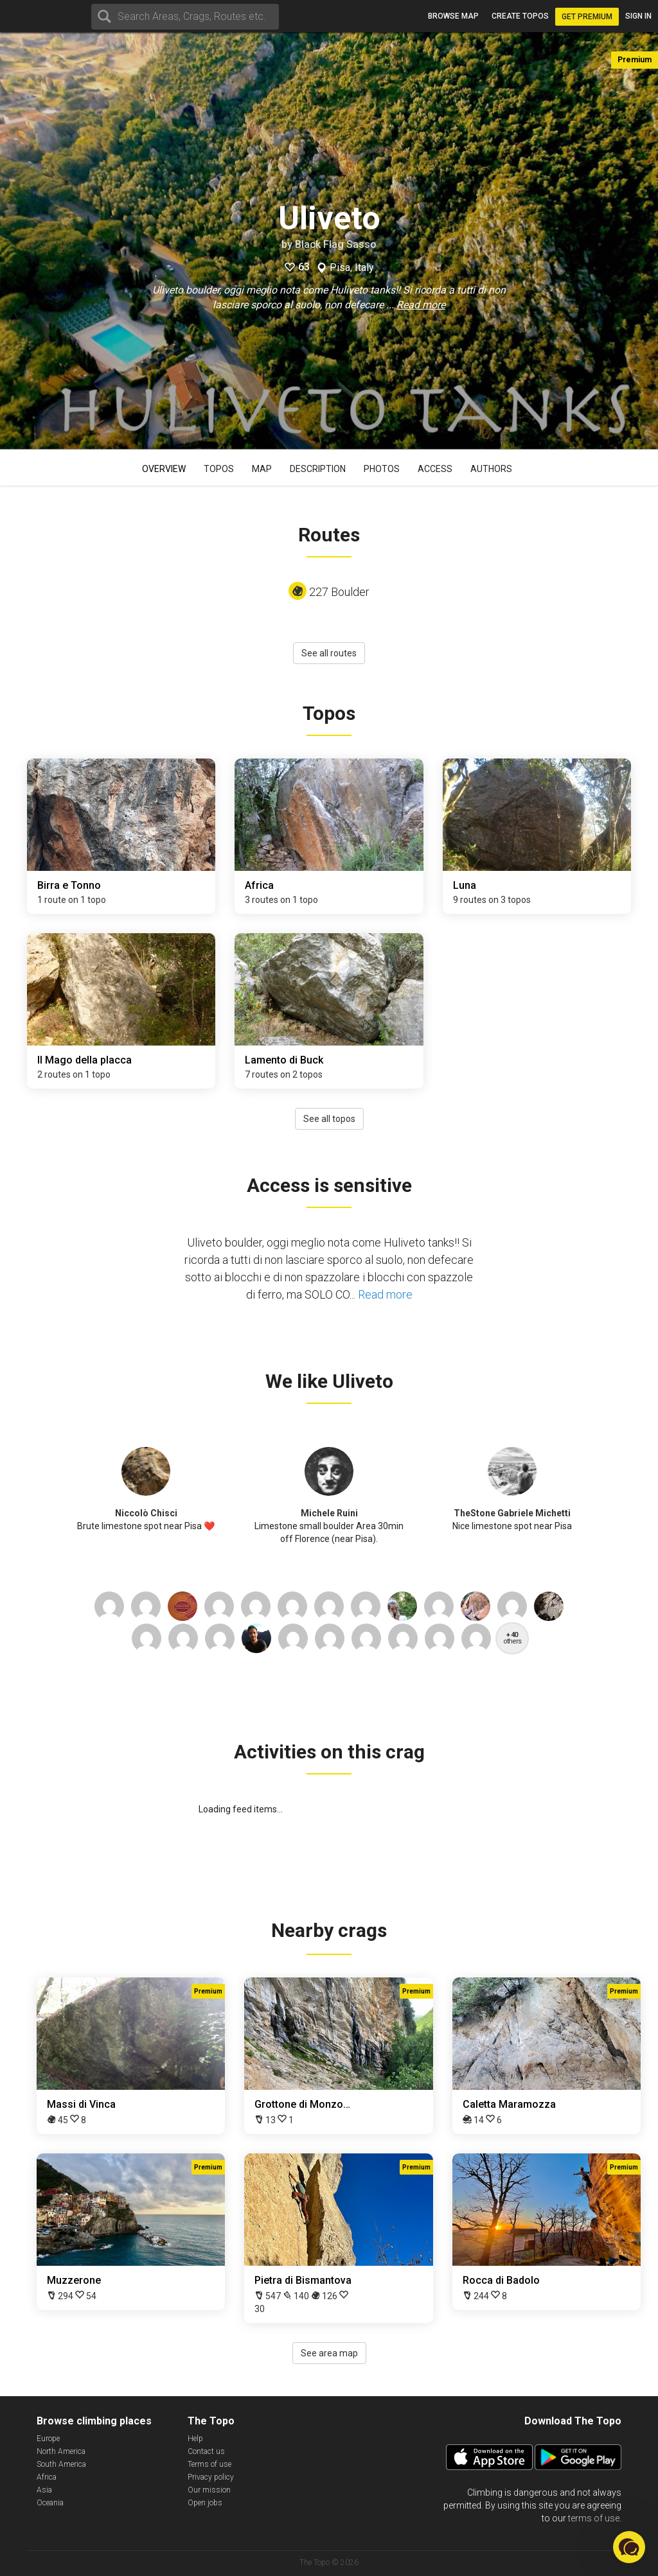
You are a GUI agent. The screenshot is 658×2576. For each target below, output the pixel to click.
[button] (629, 2547)
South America (61, 2464)
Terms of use (209, 2464)
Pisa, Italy (352, 268)
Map (262, 469)
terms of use (593, 2518)
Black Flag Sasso (336, 244)
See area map (329, 2353)
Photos (382, 469)
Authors (491, 469)
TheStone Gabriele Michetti (512, 1513)
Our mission (209, 2489)
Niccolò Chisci (146, 1513)
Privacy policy (211, 2477)
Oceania (50, 2502)
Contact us (206, 2451)
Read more (420, 305)
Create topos (520, 16)
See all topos (329, 1119)
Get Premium (587, 16)
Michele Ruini (329, 1513)
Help (195, 2438)
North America (61, 2451)
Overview (164, 469)
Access (435, 469)
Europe (48, 2438)
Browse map (453, 16)
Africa (47, 2477)
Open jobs (205, 2502)
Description (318, 469)
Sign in (638, 16)
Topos (219, 469)
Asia (44, 2489)
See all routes (329, 653)
